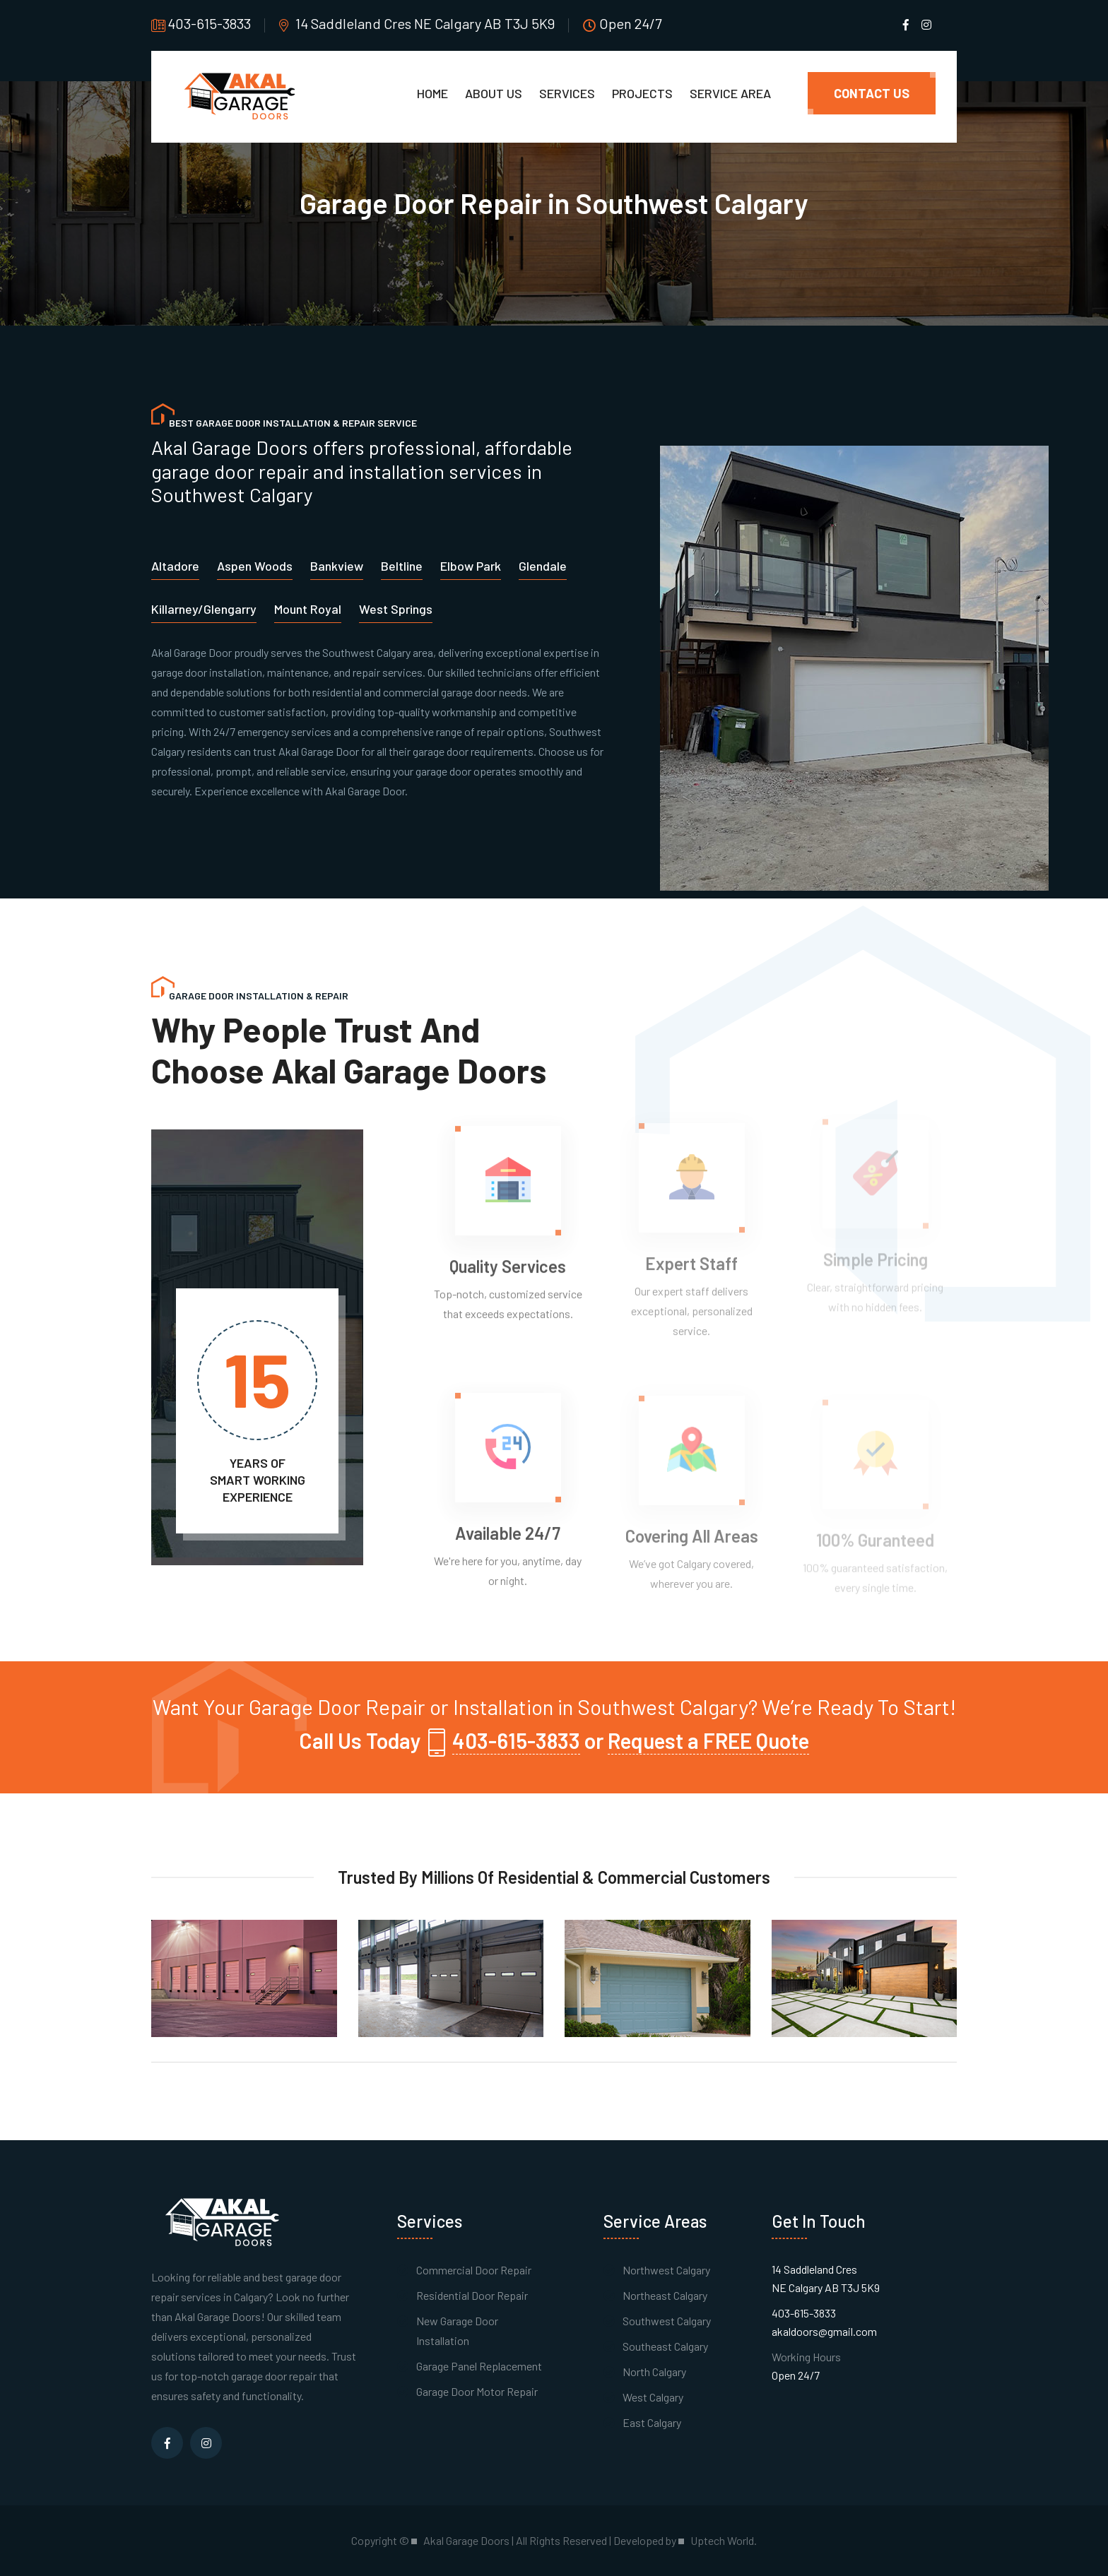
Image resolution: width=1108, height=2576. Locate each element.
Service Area (730, 93)
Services (567, 93)
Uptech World (722, 2540)
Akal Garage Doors (218, 2316)
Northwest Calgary (666, 2270)
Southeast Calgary (665, 2346)
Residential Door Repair (472, 2295)
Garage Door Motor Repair (477, 2391)
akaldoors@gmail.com (824, 2331)
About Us (493, 93)
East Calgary (652, 2422)
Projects (642, 93)
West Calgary (653, 2397)
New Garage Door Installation (457, 2330)
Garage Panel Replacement (479, 2366)
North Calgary (654, 2371)
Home (432, 93)
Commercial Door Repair (473, 2270)
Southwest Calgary (667, 2320)
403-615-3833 (209, 23)
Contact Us (872, 93)
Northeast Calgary (665, 2295)
